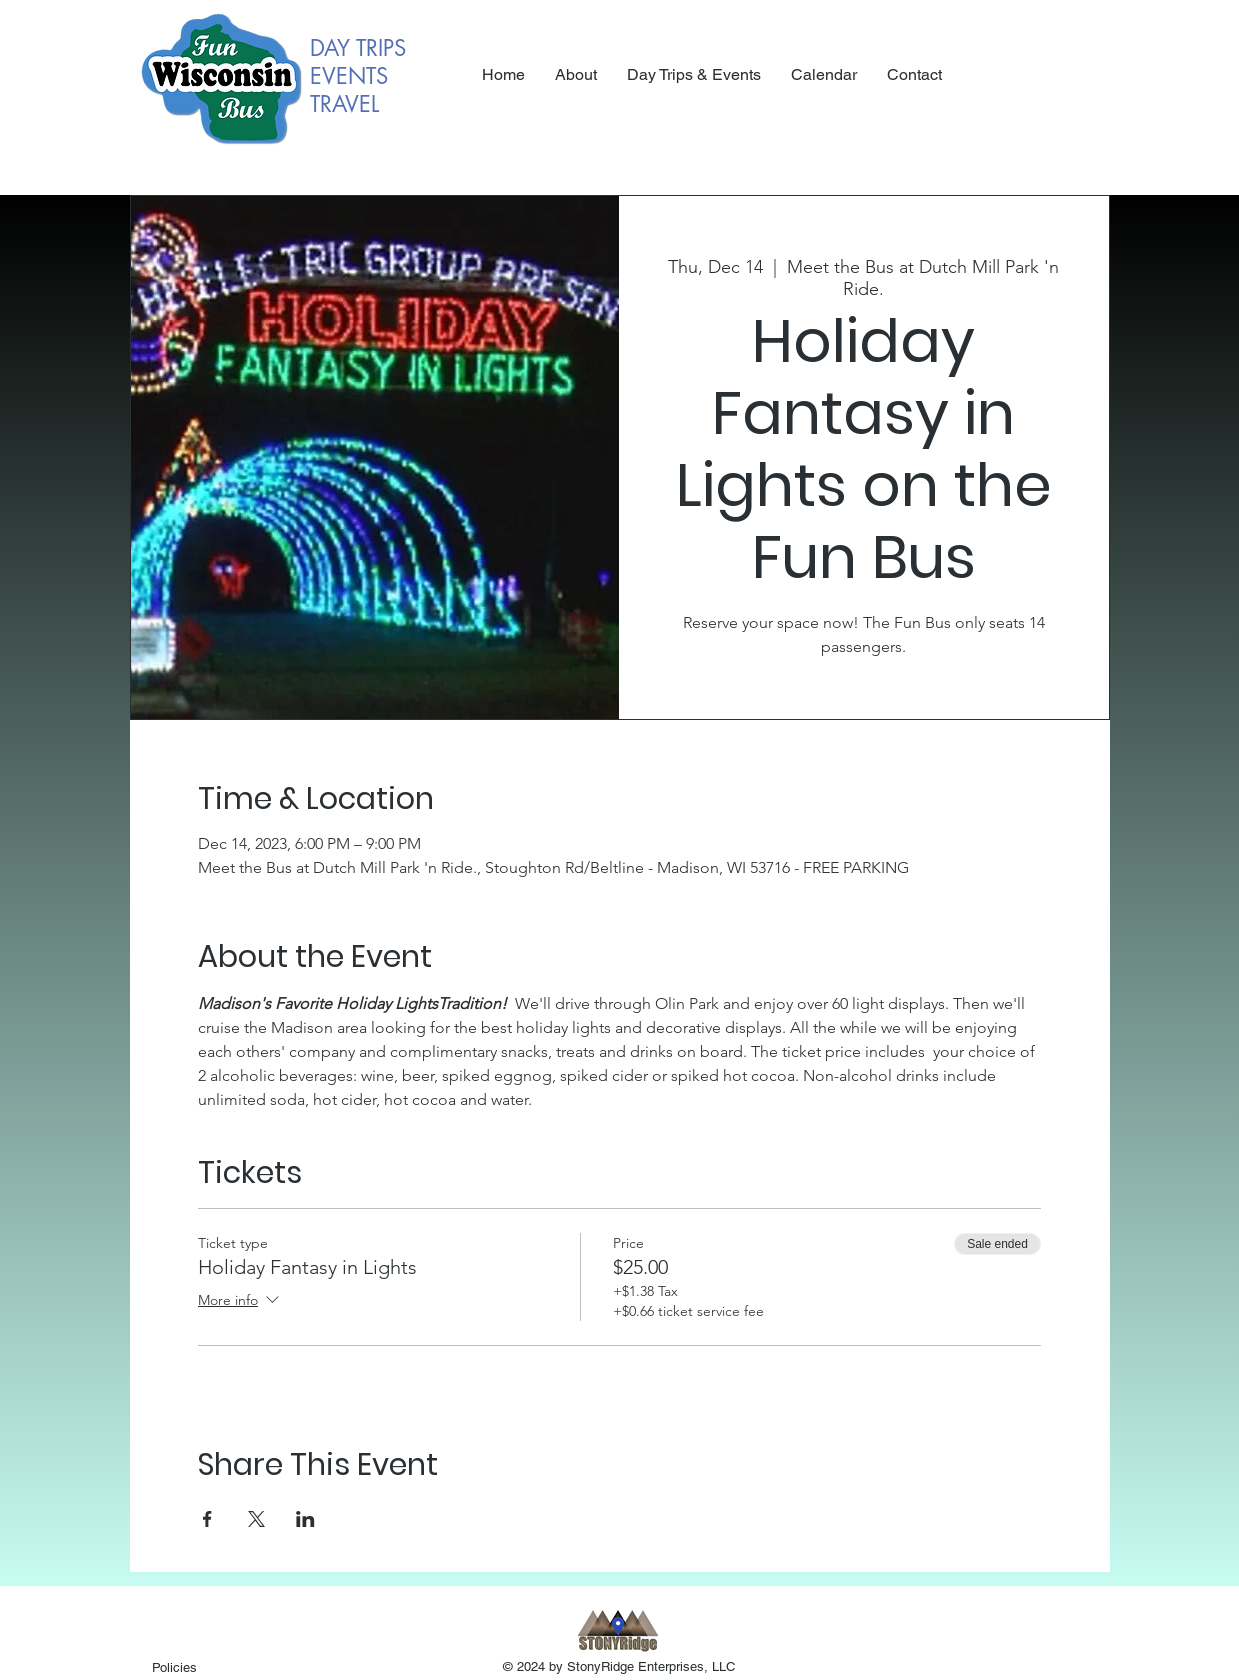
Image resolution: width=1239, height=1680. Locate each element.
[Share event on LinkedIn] (305, 1519)
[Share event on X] (256, 1519)
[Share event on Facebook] (207, 1519)
